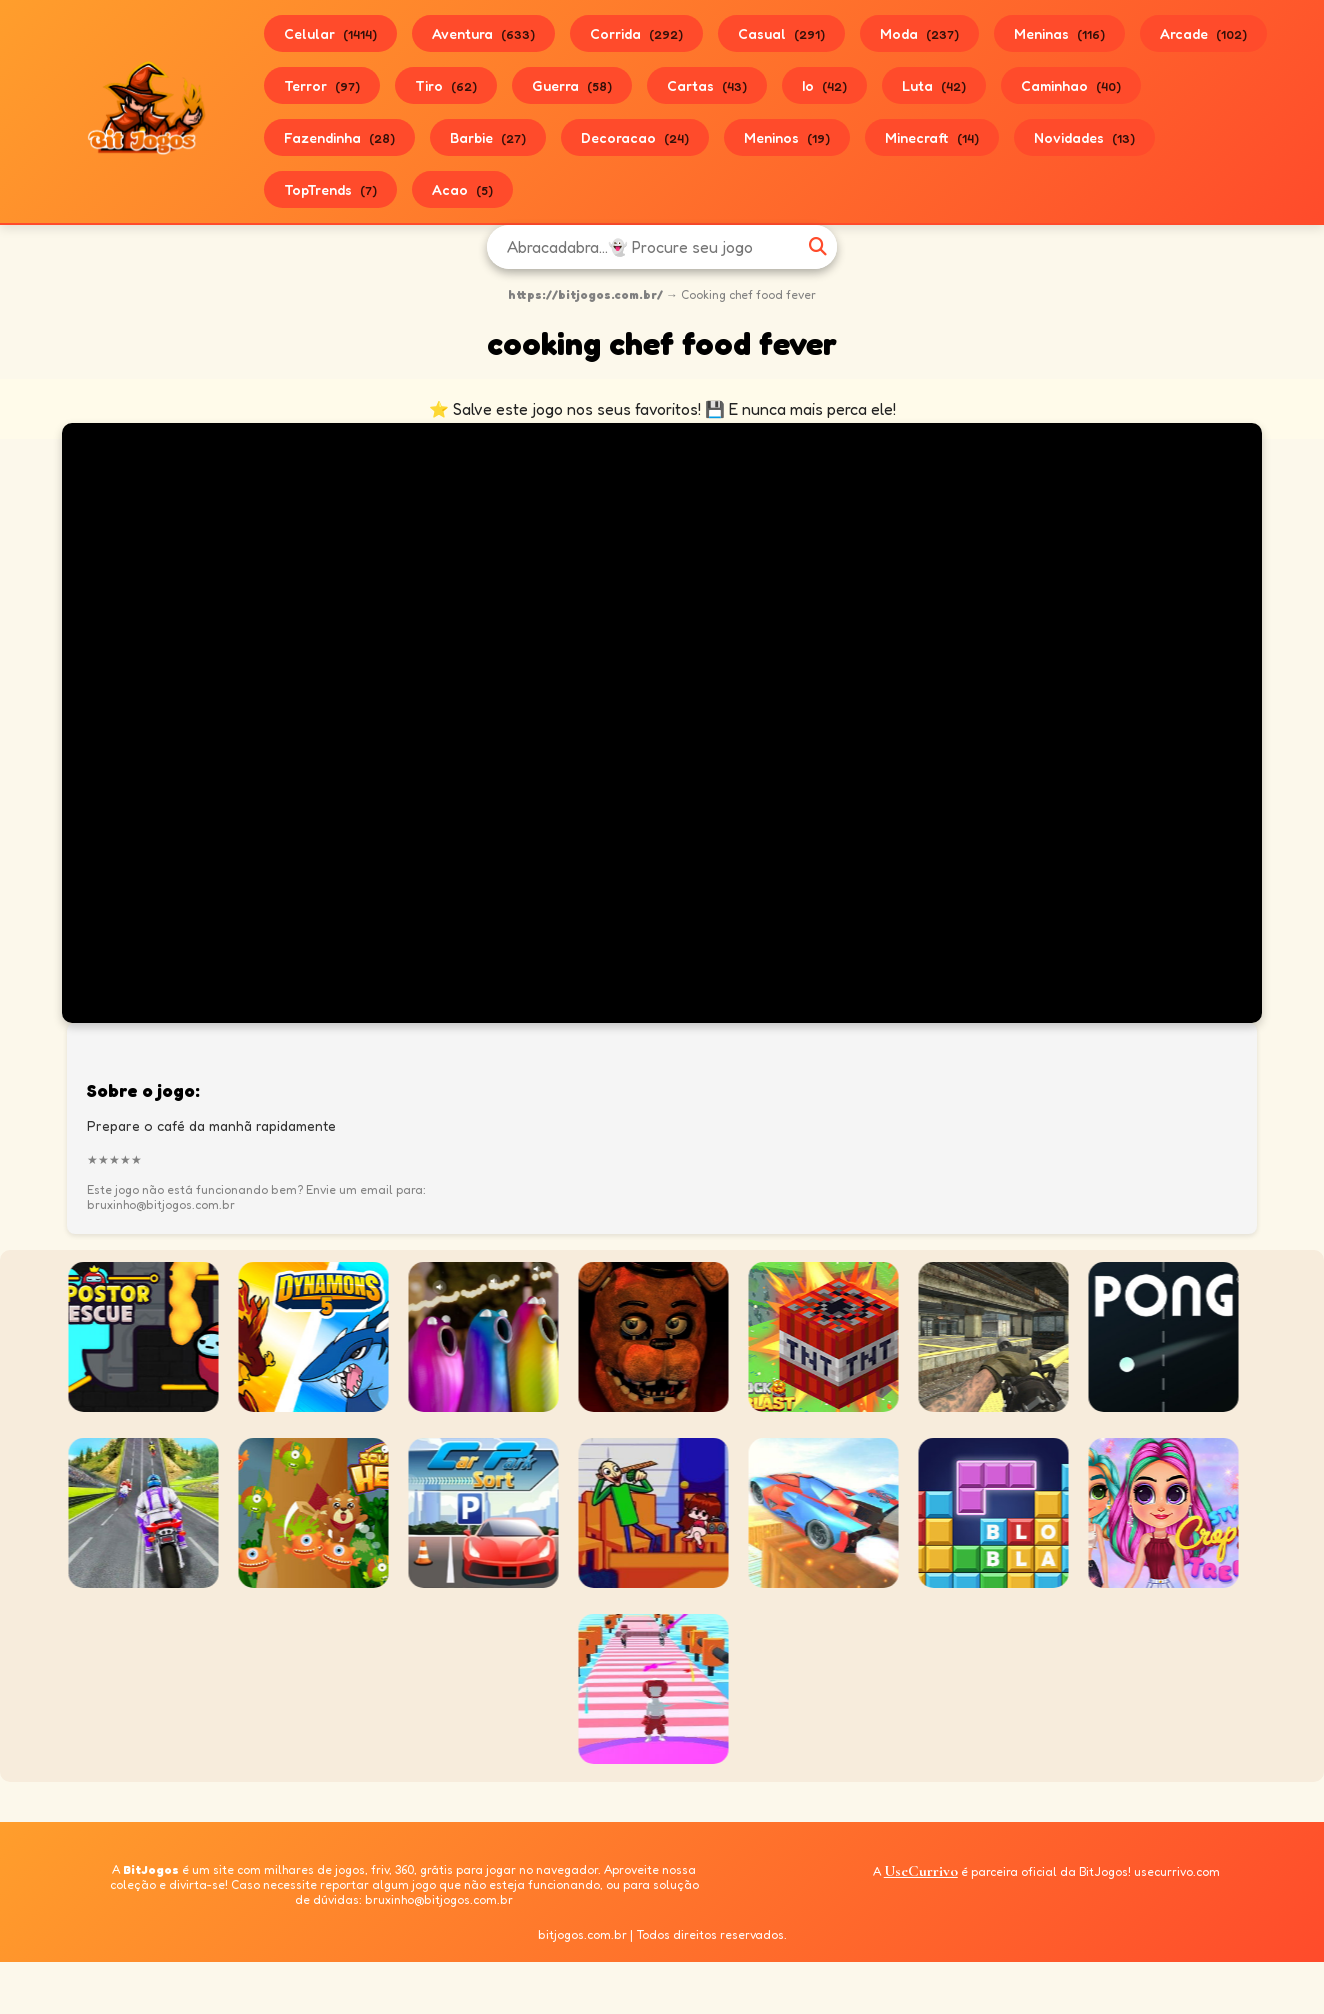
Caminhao (1071, 85)
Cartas (707, 85)
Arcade (1203, 33)
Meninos (787, 137)
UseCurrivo (921, 1871)
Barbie (488, 137)
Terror (322, 85)
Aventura (483, 33)
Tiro (446, 85)
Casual (781, 33)
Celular (330, 33)
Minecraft (932, 137)
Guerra (572, 85)
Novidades (1084, 137)
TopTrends (330, 189)
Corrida (636, 33)
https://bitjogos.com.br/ (585, 294)
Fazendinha (339, 137)
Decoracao (635, 137)
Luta (934, 85)
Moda (919, 33)
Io (824, 85)
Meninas (1059, 33)
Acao (462, 189)
